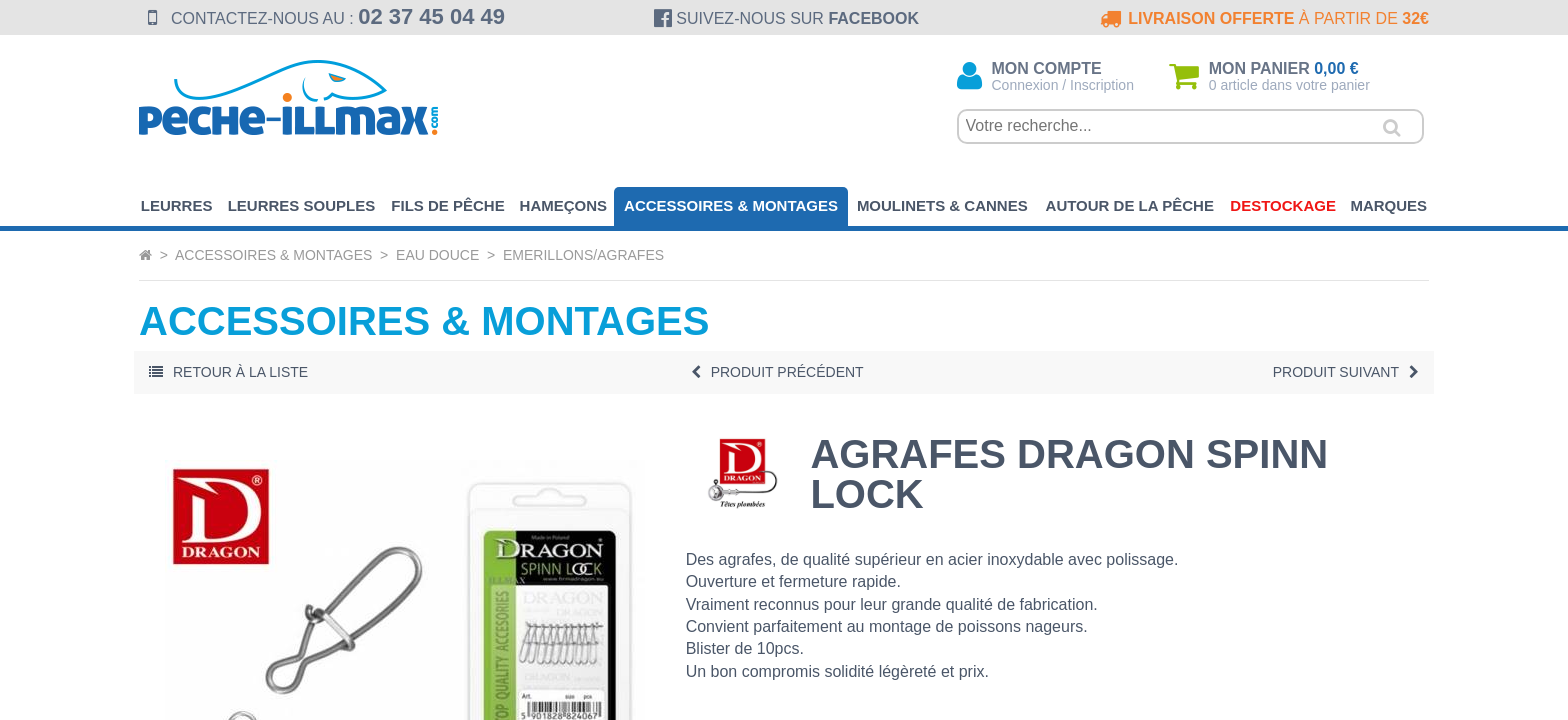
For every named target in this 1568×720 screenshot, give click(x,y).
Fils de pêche (447, 205)
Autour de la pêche (1130, 205)
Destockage (1283, 205)
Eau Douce (437, 255)
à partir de (1262, 18)
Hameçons (564, 205)
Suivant (1346, 372)
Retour (228, 372)
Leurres (177, 205)
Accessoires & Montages (731, 205)
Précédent (777, 372)
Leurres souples (302, 205)
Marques (1388, 205)
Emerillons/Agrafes (583, 255)
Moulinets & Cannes (942, 205)
